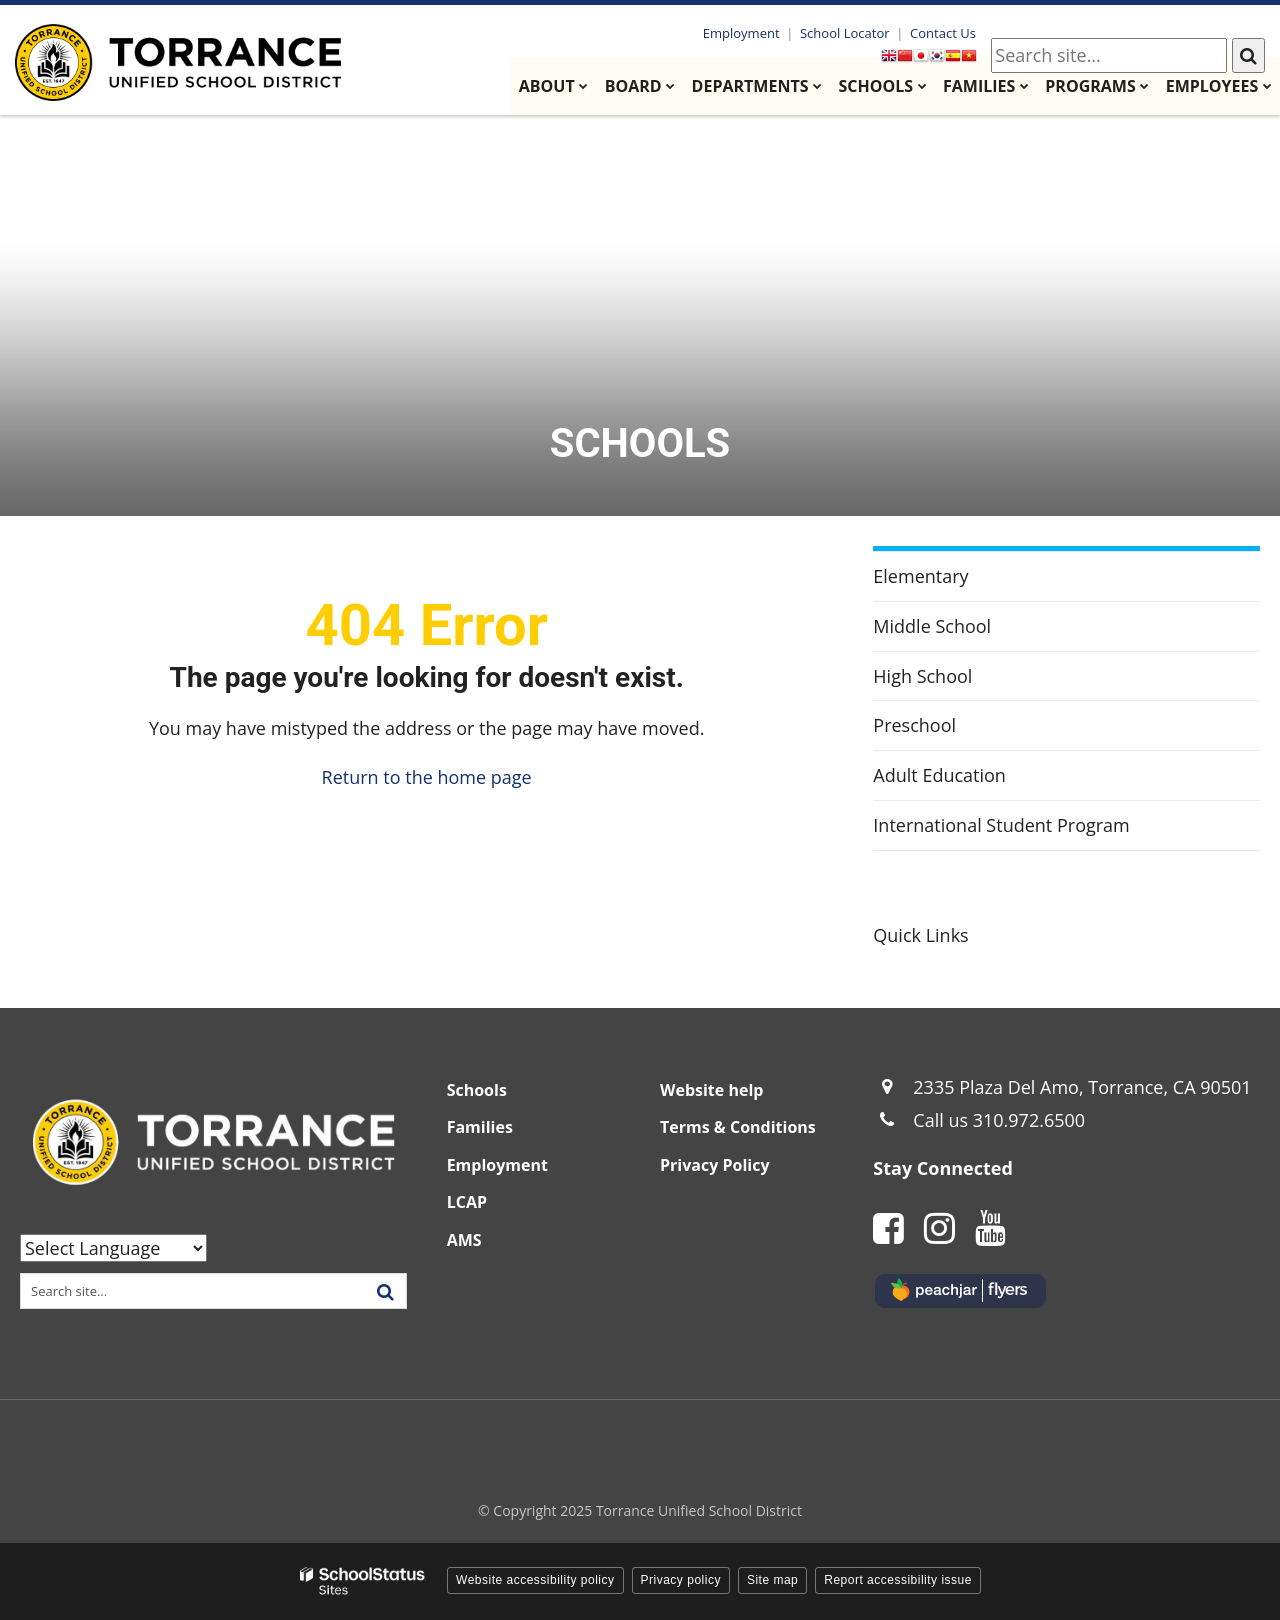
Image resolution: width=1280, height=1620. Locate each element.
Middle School (932, 626)
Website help (711, 1090)
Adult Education (974, 780)
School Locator (846, 33)
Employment (745, 33)
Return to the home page (427, 777)
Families (480, 1127)
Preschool (949, 730)
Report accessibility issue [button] (898, 1580)
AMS (464, 1240)
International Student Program (1001, 825)
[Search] (1248, 55)
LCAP (467, 1202)
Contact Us (944, 33)
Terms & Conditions (738, 1127)
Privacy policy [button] (681, 1580)
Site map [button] (772, 1580)
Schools (477, 1090)
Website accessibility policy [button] (535, 1580)
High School (922, 676)
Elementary (920, 576)
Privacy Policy (715, 1165)
